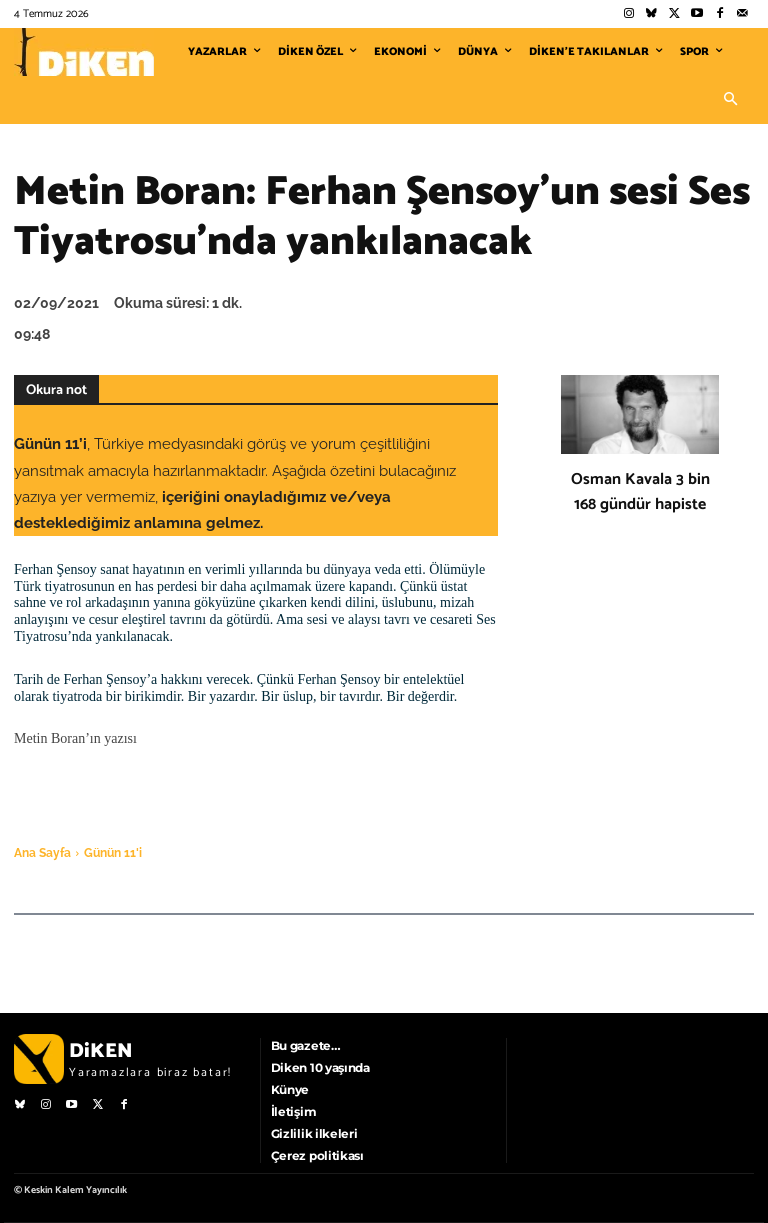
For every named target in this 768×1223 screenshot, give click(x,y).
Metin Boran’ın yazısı (75, 738)
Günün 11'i (113, 853)
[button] (730, 100)
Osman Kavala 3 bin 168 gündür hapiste (640, 492)
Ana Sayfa (42, 853)
